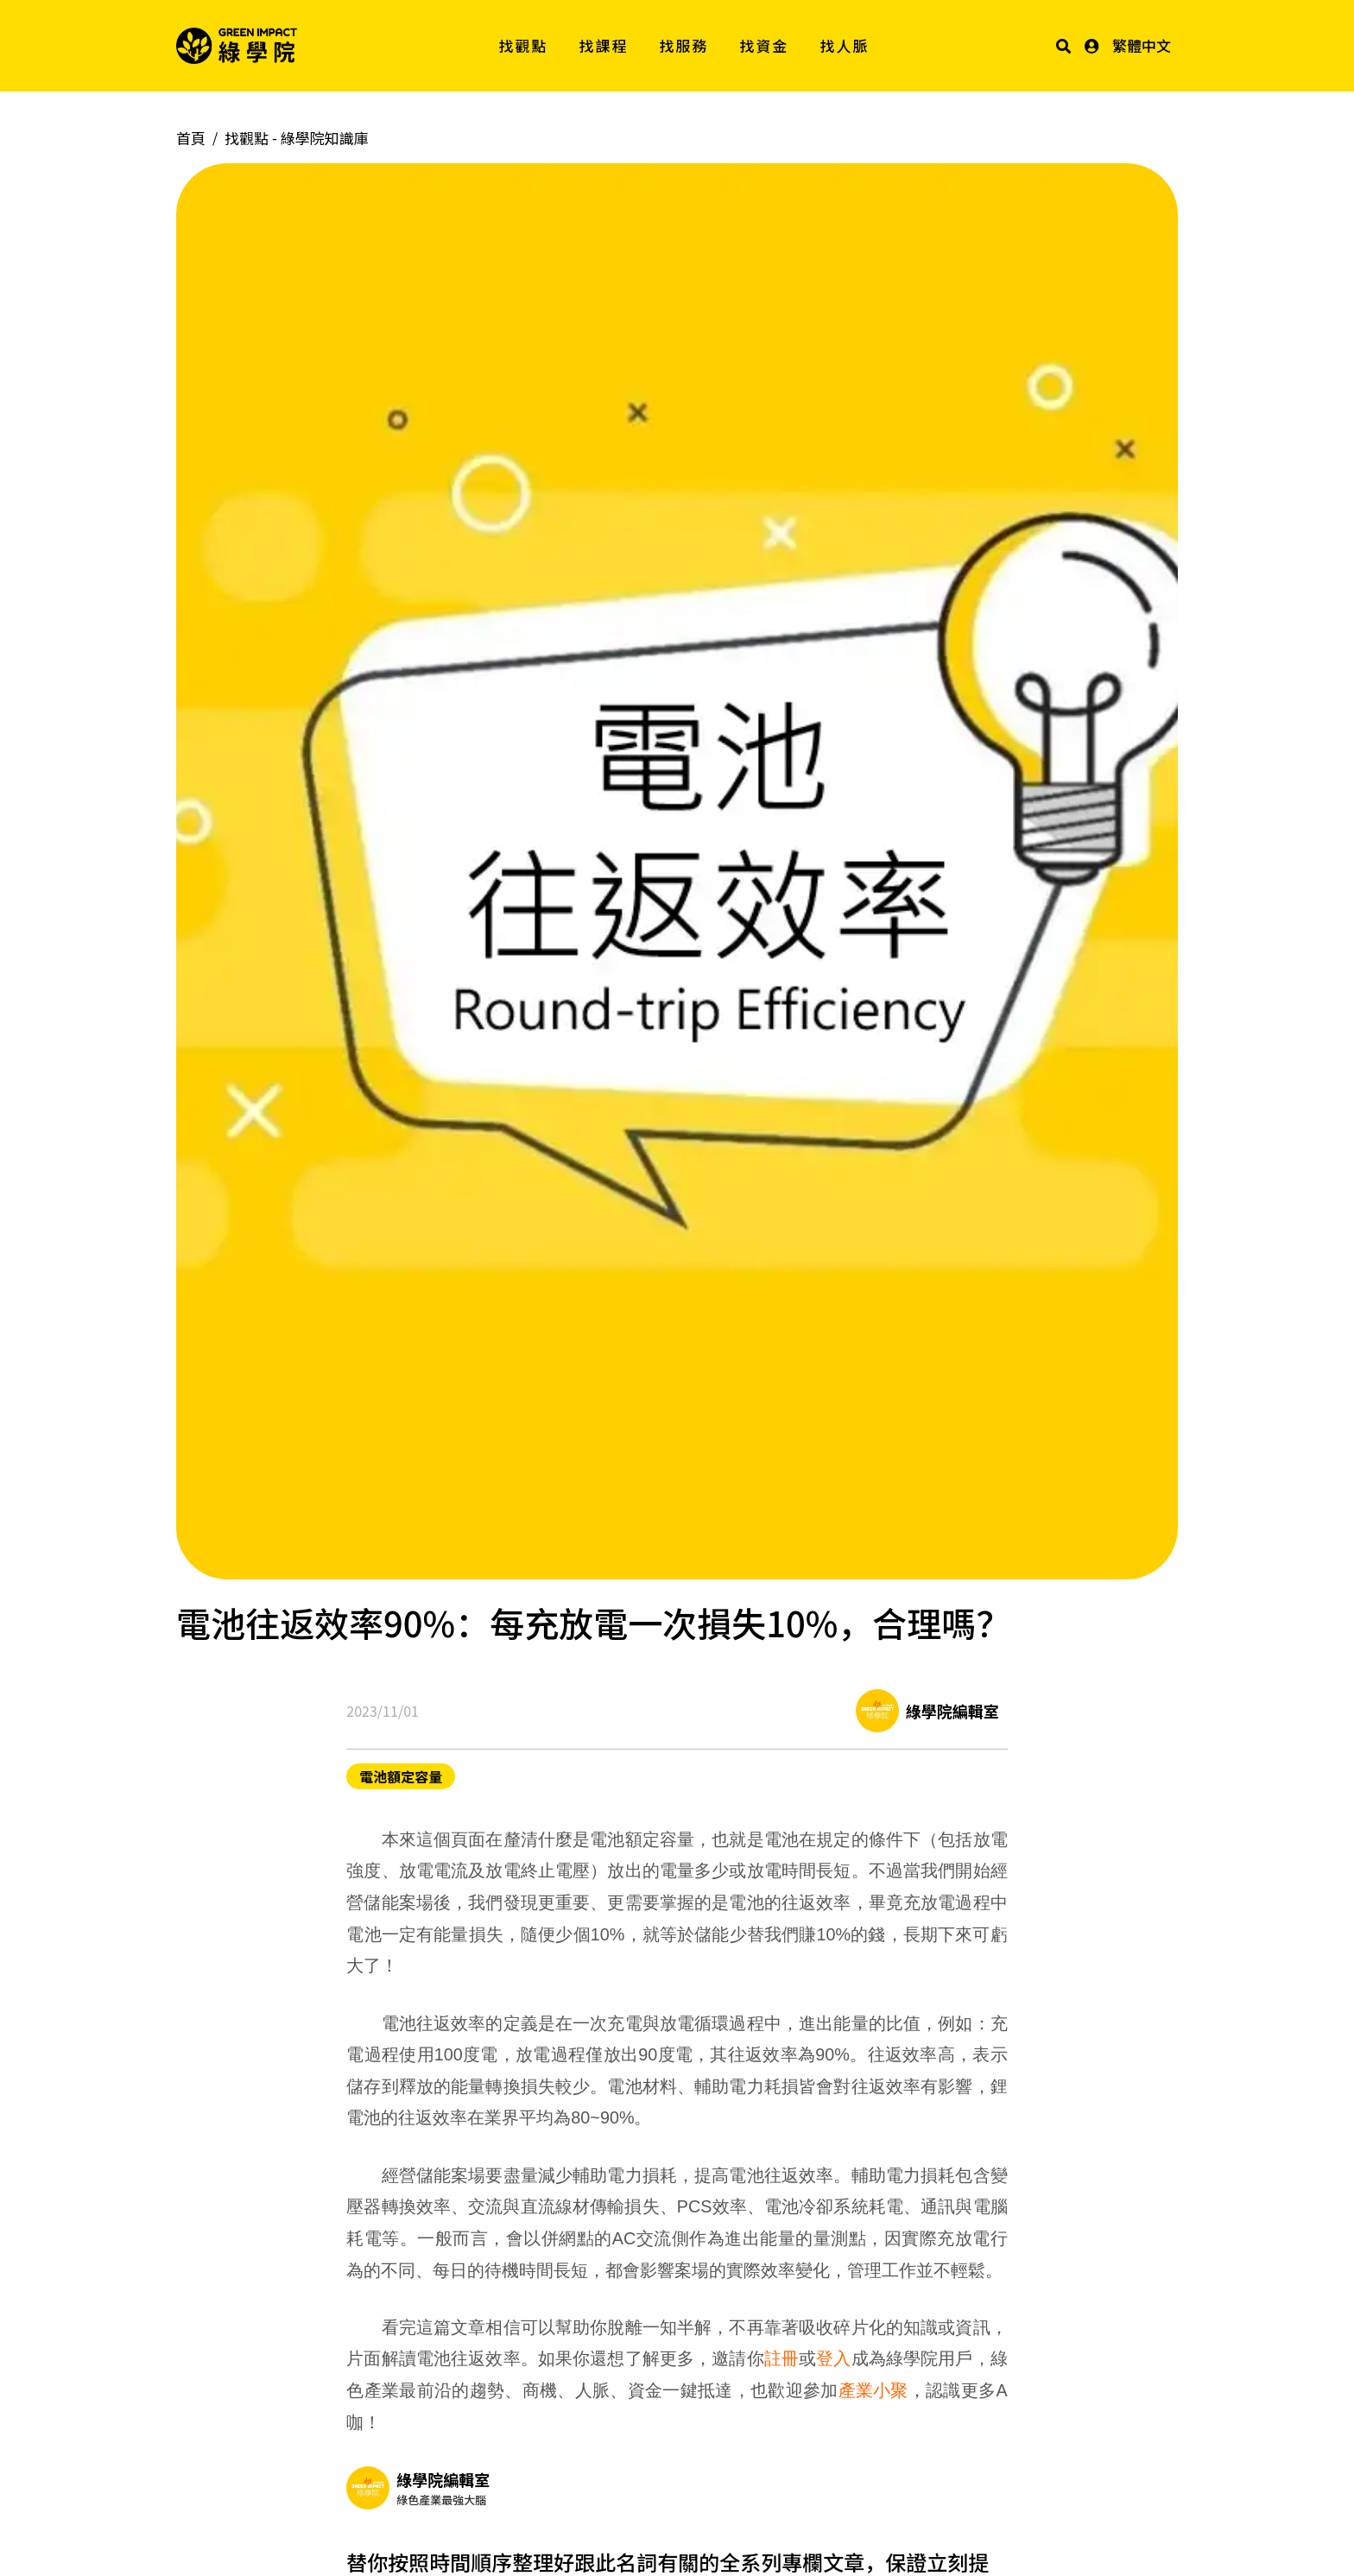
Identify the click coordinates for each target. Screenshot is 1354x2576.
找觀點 (523, 45)
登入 (833, 2358)
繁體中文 (1141, 45)
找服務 (684, 45)
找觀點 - (297, 138)
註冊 (781, 2358)
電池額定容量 (400, 1776)
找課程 (604, 45)
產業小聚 (873, 2390)
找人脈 (845, 45)
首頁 (191, 138)
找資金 (764, 45)
